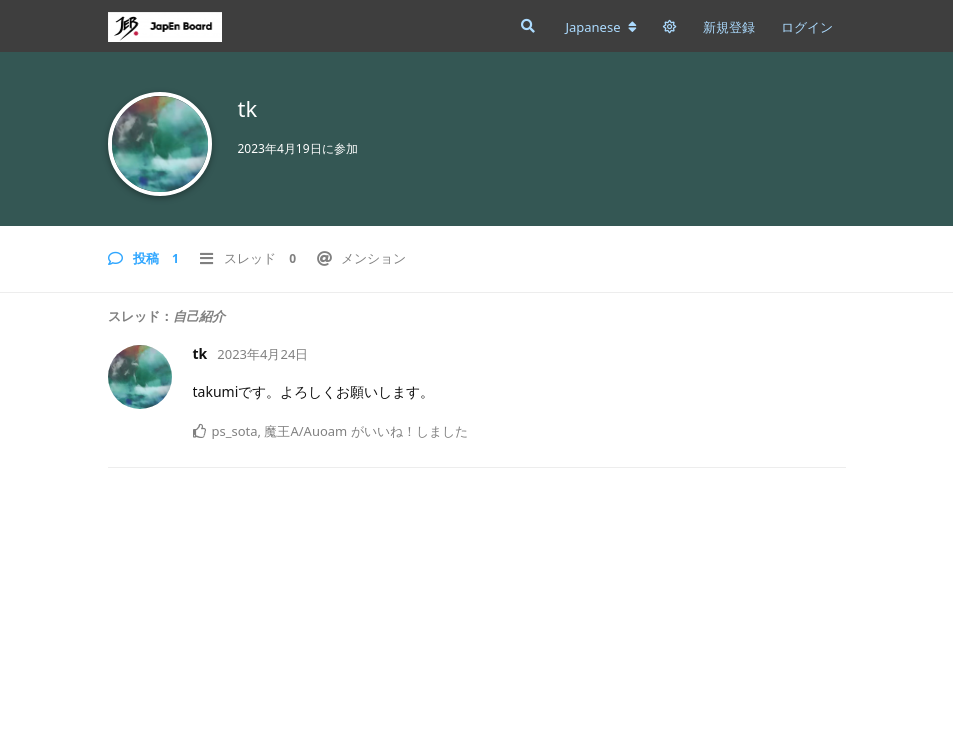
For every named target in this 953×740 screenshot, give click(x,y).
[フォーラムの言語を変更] (600, 27)
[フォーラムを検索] (526, 26)
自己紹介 (199, 316)
